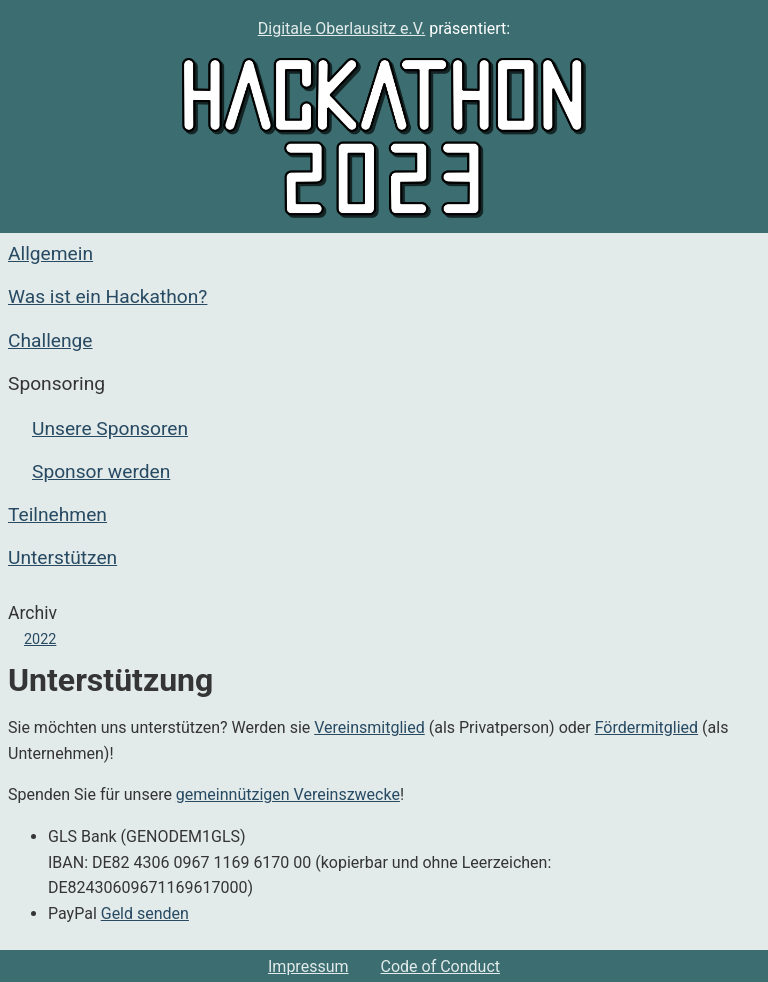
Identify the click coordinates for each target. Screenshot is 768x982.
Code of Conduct (441, 966)
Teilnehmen (57, 514)
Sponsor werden (101, 471)
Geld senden (145, 913)
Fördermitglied (646, 727)
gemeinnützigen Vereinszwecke (288, 794)
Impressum (308, 966)
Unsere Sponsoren (110, 428)
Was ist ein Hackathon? (107, 296)
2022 (40, 639)
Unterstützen (62, 557)
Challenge (50, 340)
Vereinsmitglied (369, 727)
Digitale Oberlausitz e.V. (342, 28)
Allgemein (50, 253)
